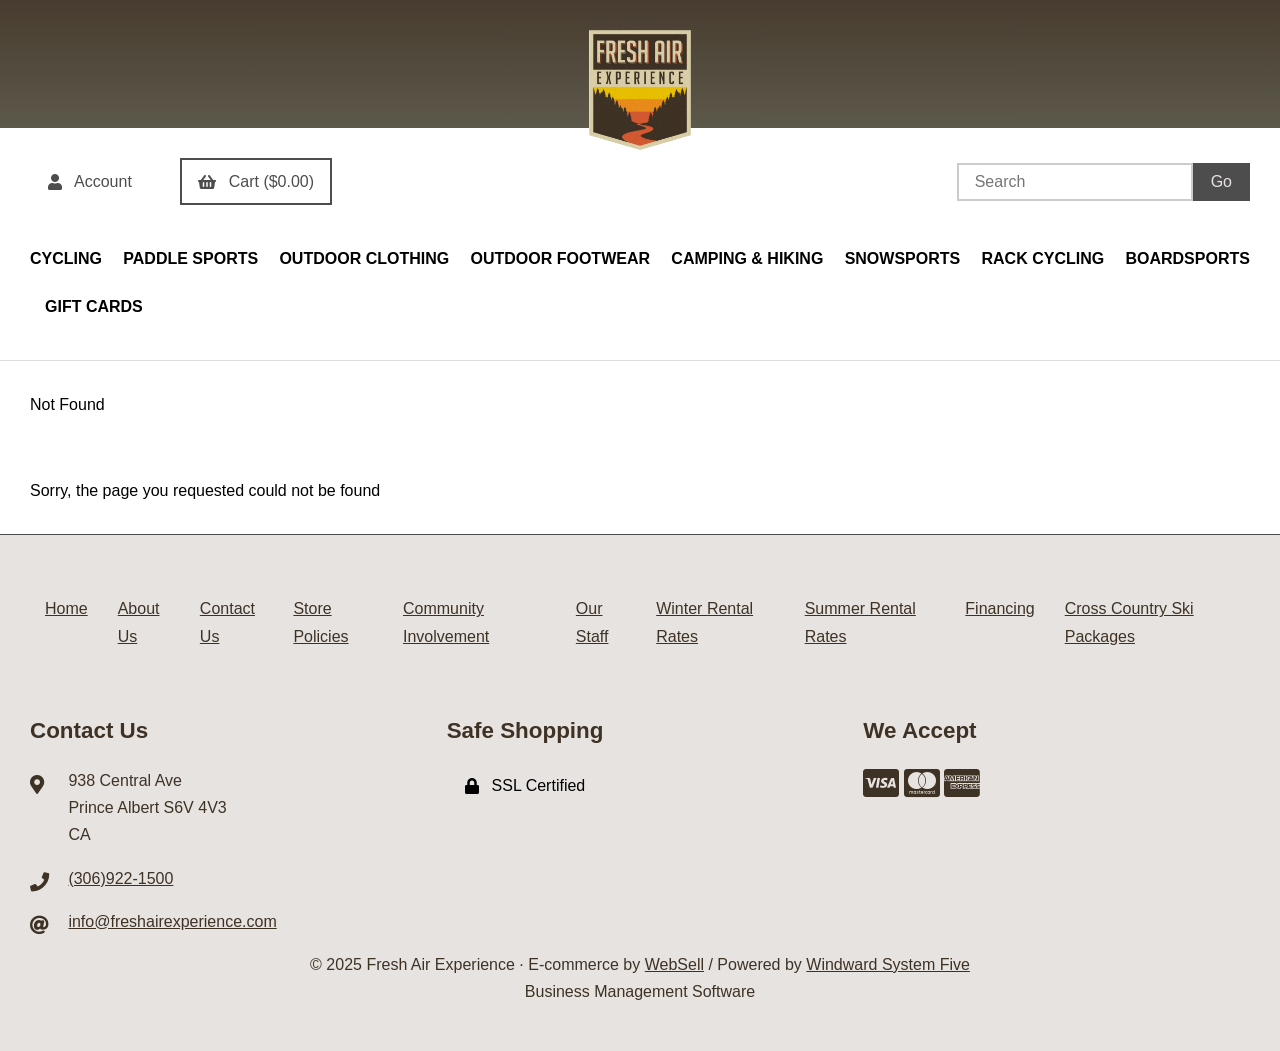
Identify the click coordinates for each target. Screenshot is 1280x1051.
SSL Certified (525, 785)
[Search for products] (1075, 182)
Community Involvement (446, 622)
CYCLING (66, 258)
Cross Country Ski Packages (1129, 622)
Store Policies (320, 622)
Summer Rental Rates (860, 622)
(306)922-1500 (120, 878)
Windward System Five (888, 964)
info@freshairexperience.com (172, 921)
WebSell (674, 964)
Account (90, 181)
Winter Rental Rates (704, 622)
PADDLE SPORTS (190, 258)
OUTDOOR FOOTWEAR (560, 258)
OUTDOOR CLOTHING (364, 258)
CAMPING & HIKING (747, 258)
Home (66, 608)
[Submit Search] (1221, 182)
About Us (139, 622)
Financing (999, 608)
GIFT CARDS (94, 306)
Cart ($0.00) (256, 181)
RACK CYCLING (1042, 258)
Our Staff (592, 622)
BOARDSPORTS (1187, 258)
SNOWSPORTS (903, 258)
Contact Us (227, 622)
